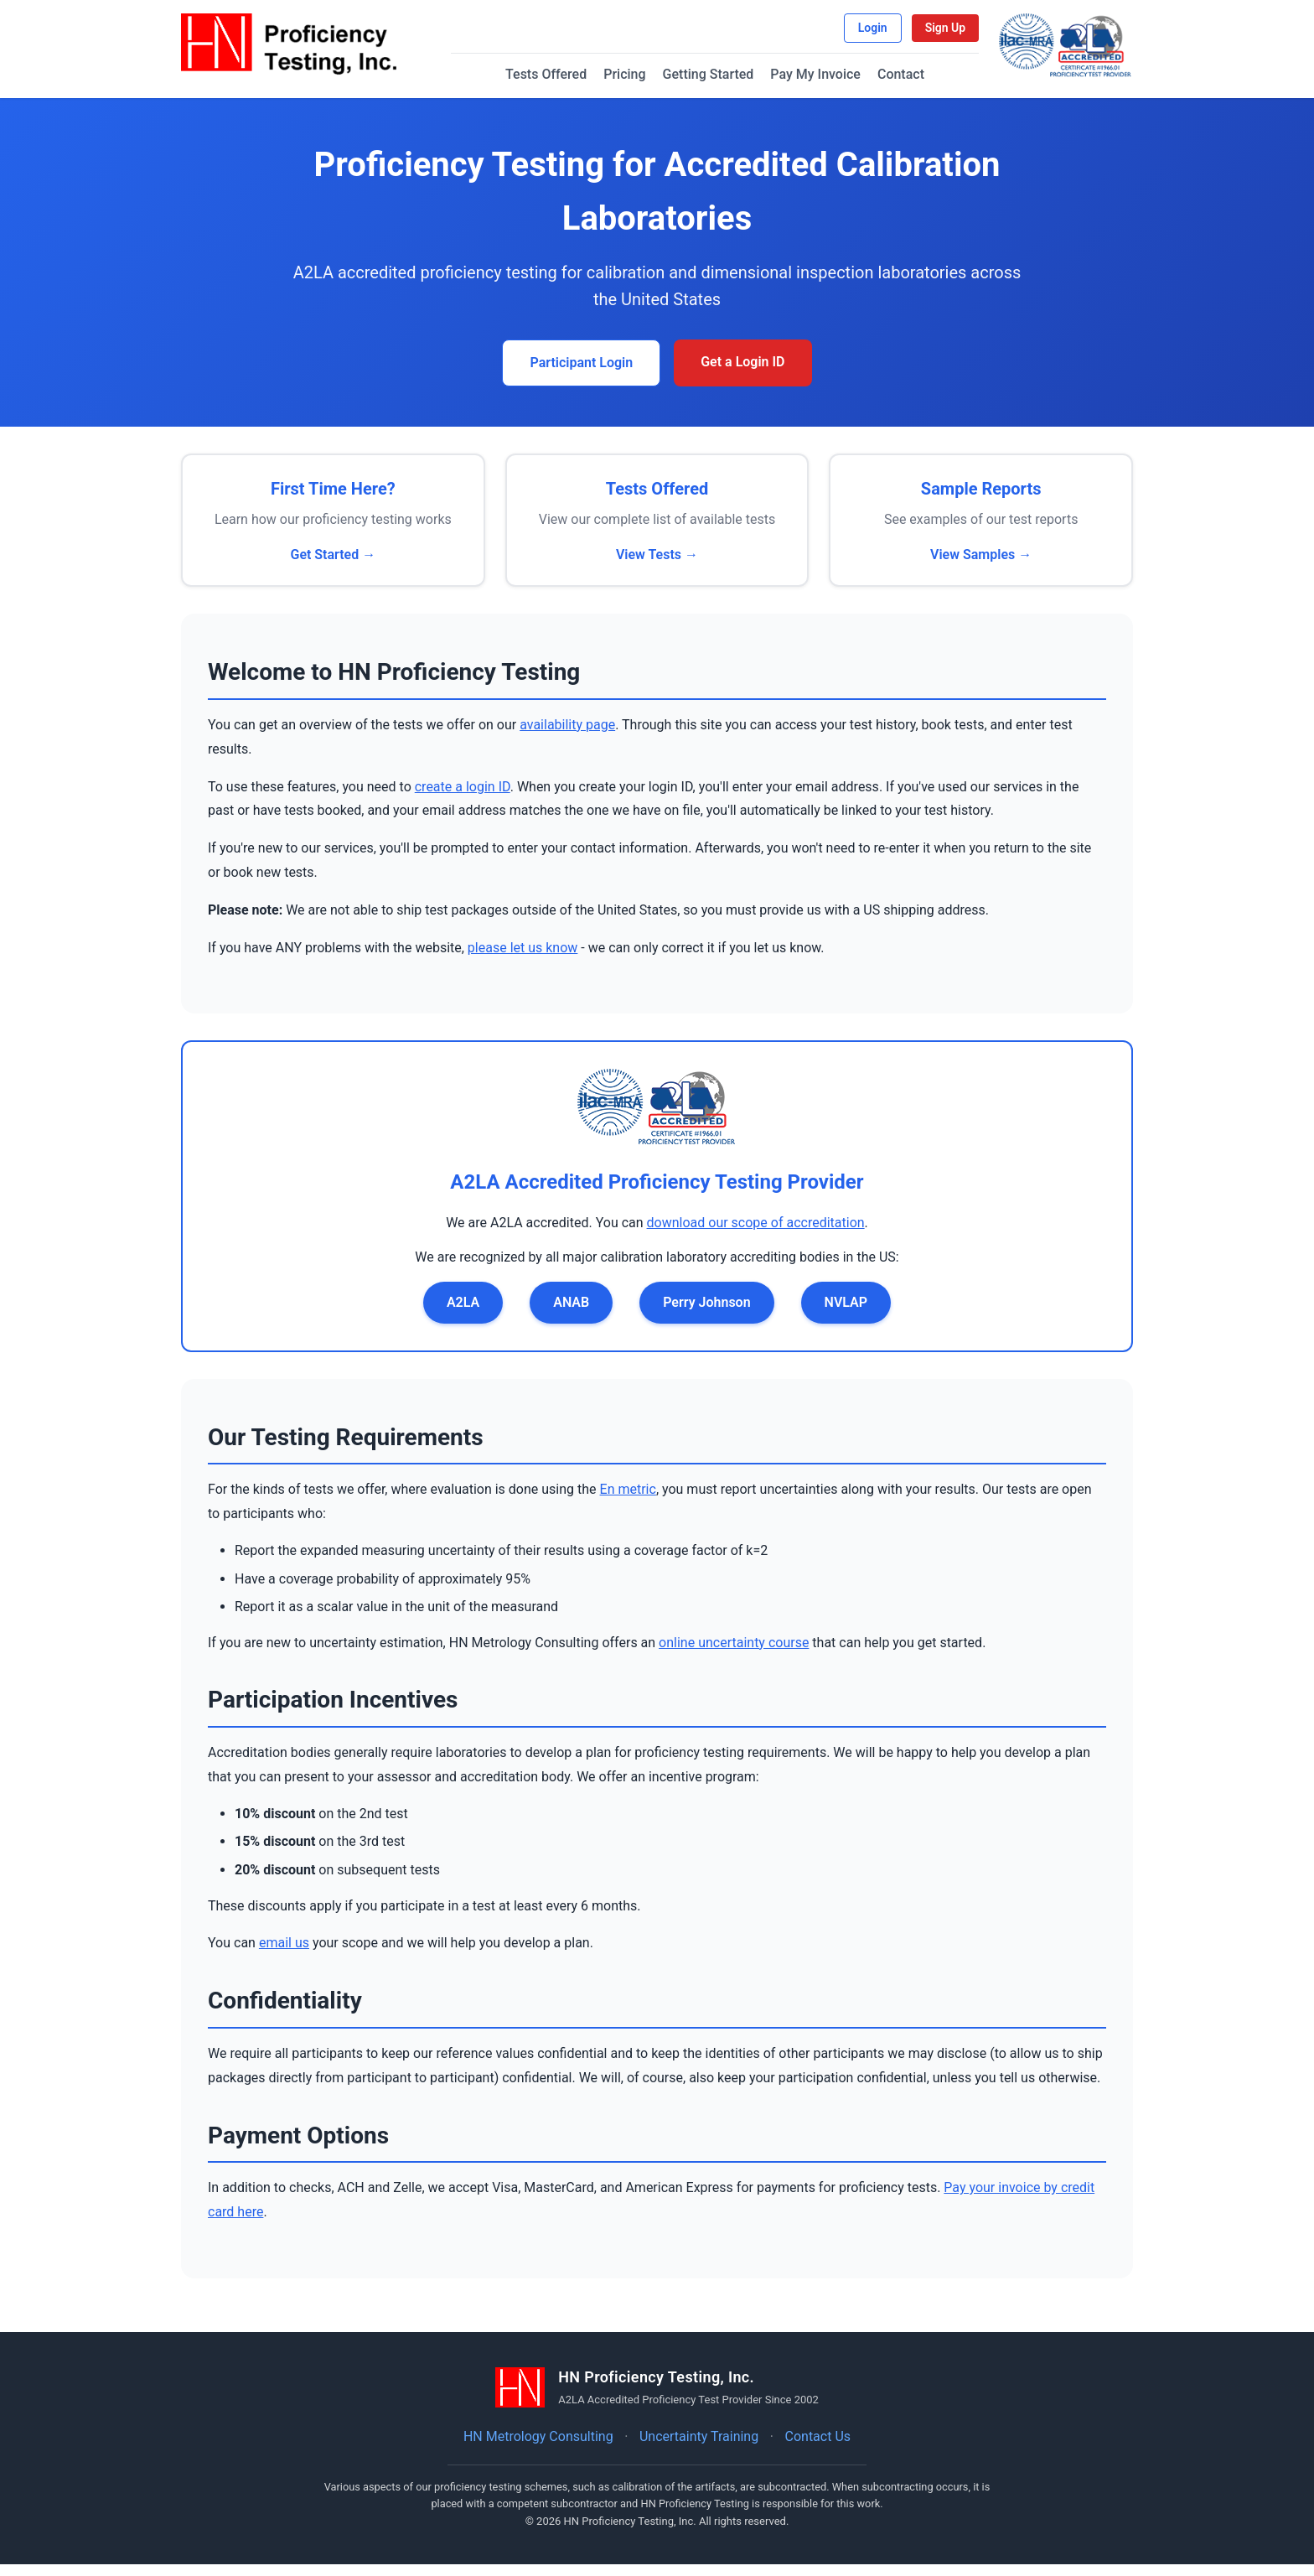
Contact (911, 83)
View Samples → (981, 566)
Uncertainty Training (698, 2448)
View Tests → (657, 566)
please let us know (523, 959)
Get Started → (332, 566)
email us (284, 1955)
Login (846, 31)
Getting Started (719, 83)
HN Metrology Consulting (538, 2448)
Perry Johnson (706, 1314)
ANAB (571, 1314)
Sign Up (918, 31)
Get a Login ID (742, 374)
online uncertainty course (734, 1654)
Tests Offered (557, 83)
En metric (628, 1502)
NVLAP (846, 1314)
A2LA (463, 1314)
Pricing (636, 83)
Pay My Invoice (827, 83)
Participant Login (581, 375)
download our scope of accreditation (756, 1234)
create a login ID (462, 798)
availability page (567, 736)
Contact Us (818, 2448)
